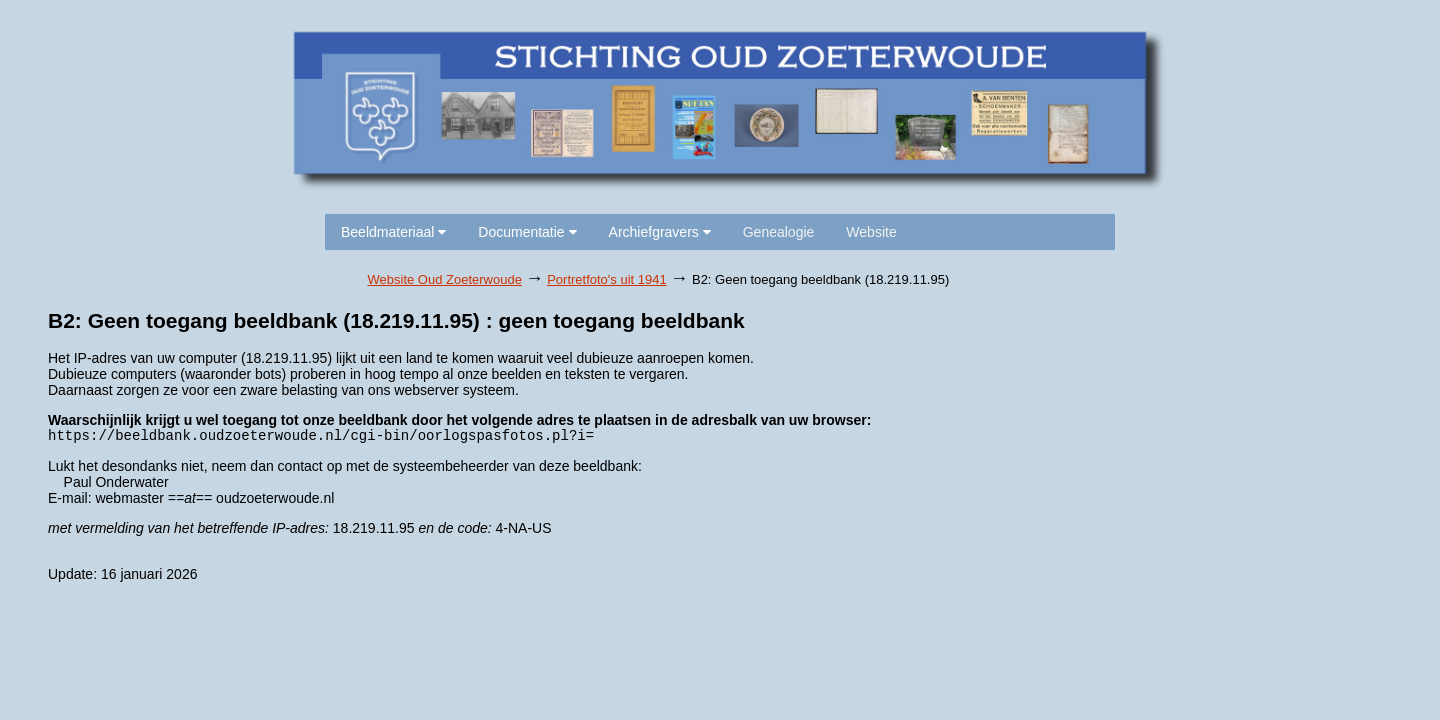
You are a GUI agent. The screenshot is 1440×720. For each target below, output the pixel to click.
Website (871, 232)
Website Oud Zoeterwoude (445, 279)
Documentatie (527, 232)
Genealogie (779, 232)
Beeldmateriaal (393, 232)
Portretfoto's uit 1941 (607, 279)
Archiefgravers (660, 232)
